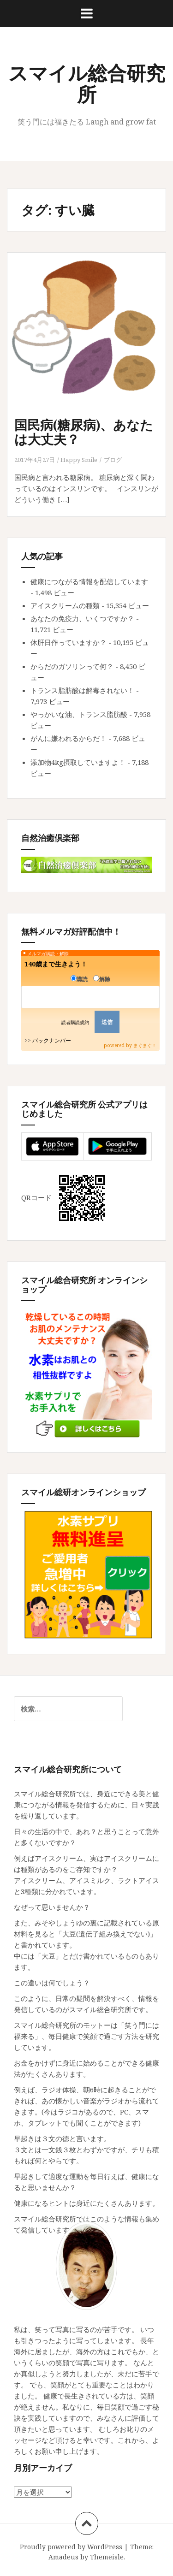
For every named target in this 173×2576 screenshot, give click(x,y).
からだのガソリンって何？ (71, 666)
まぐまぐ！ (144, 1045)
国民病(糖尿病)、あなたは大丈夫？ (83, 431)
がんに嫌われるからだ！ (68, 738)
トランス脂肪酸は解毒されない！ (82, 690)
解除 (101, 979)
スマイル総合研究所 (86, 83)
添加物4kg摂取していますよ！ (77, 762)
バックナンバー (51, 1040)
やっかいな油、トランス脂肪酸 (78, 714)
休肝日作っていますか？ (68, 642)
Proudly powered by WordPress (71, 2546)
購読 (79, 979)
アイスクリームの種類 (65, 605)
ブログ (113, 460)
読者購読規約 (75, 1022)
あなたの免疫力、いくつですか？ (82, 618)
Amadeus (63, 2556)
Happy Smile (78, 460)
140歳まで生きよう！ (55, 963)
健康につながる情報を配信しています (89, 581)
